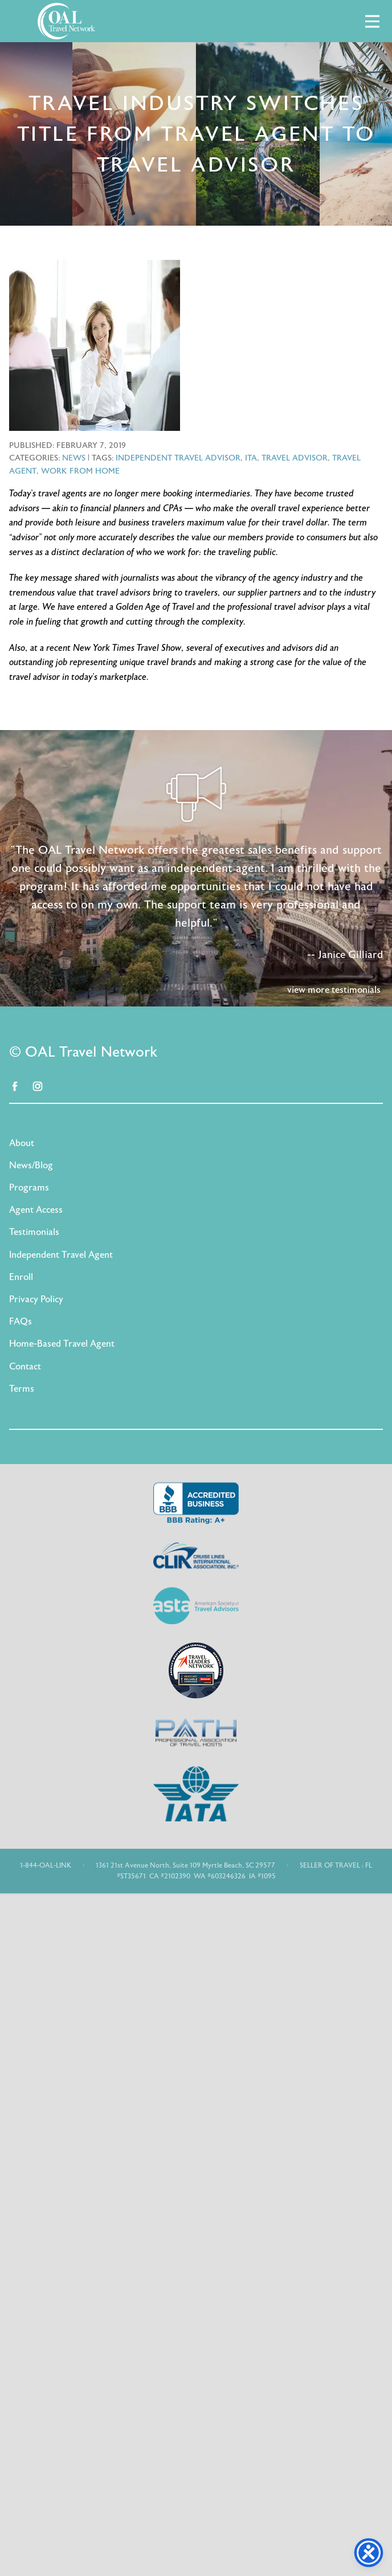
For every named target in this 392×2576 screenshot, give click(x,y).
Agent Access (36, 1210)
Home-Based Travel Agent (62, 1344)
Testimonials (34, 1232)
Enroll (21, 1277)
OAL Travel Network (66, 21)
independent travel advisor (178, 458)
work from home (80, 471)
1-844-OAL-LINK (45, 1865)
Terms (21, 1389)
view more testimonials (334, 990)
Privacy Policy (36, 1299)
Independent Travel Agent (61, 1255)
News (73, 458)
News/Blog (31, 1165)
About (21, 1143)
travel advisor (295, 458)
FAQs (20, 1321)
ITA (251, 458)
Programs (29, 1187)
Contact (25, 1366)
